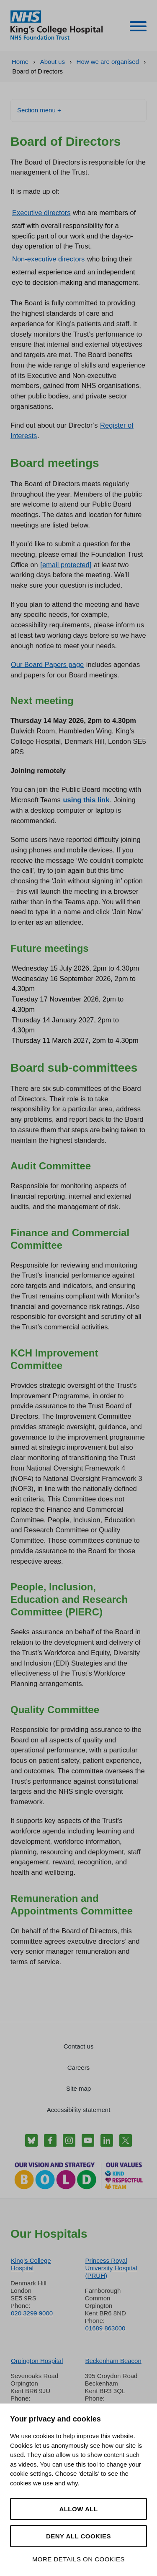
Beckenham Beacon (113, 2360)
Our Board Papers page (47, 664)
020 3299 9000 (32, 2313)
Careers (78, 2067)
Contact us (79, 2046)
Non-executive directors (48, 259)
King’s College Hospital (31, 2264)
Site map (78, 2088)
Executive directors (41, 212)
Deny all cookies (78, 2536)
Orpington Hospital (37, 2360)
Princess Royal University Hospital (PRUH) (111, 2268)
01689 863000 (105, 2328)
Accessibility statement (79, 2109)
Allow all (78, 2509)
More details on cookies (78, 2559)
